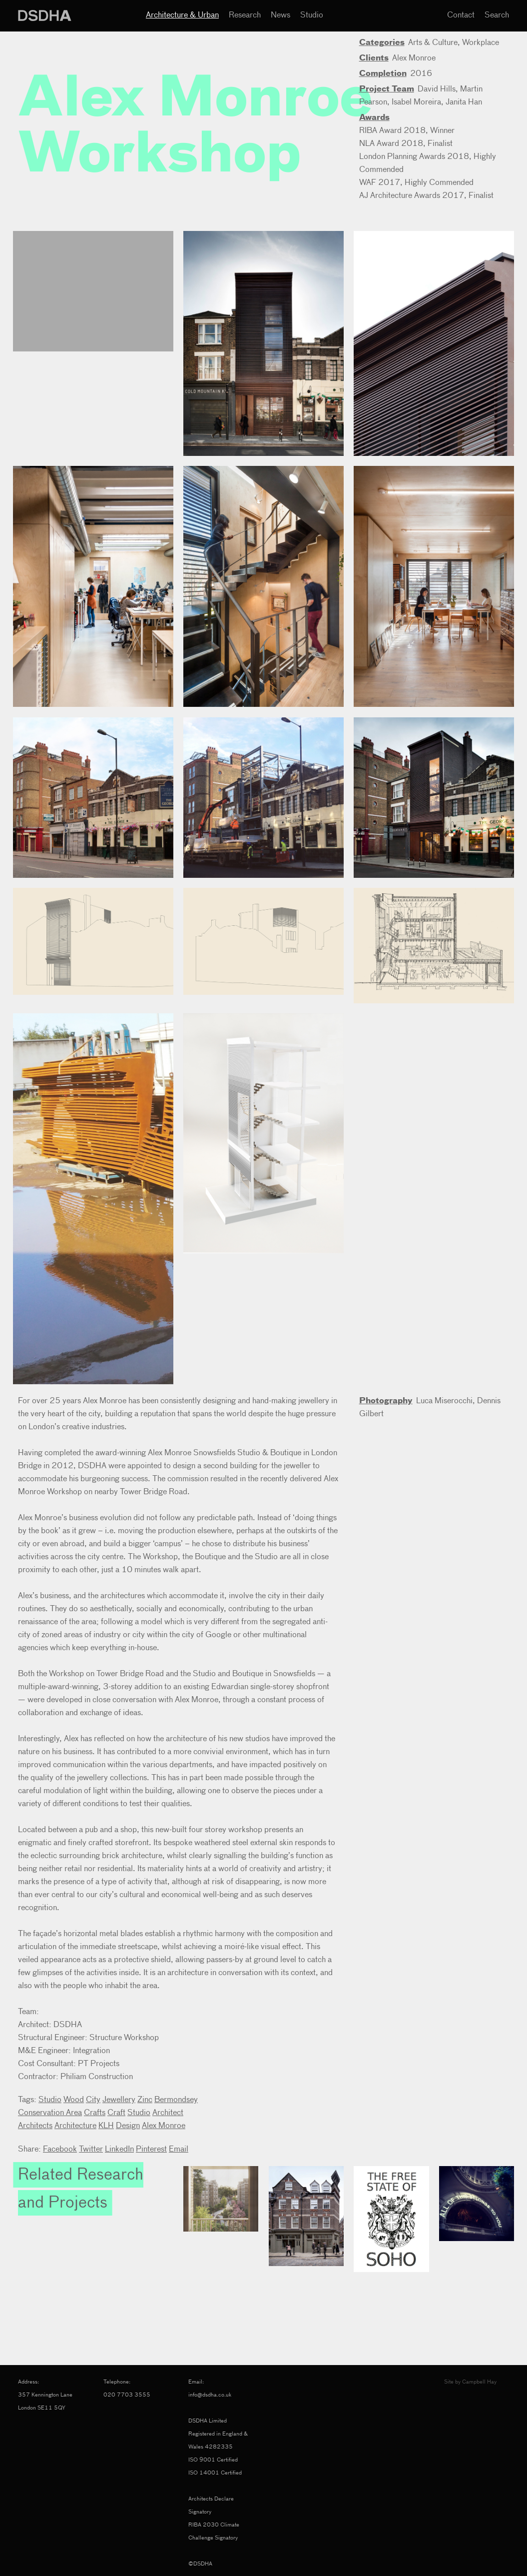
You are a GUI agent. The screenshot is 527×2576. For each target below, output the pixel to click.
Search (497, 15)
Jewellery (118, 2100)
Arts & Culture (433, 43)
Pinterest (151, 2150)
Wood (73, 2100)
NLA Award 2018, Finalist (406, 144)
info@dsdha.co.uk (209, 2395)
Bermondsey (176, 2100)
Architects (35, 2126)
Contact (461, 15)
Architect (167, 2113)
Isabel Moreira (416, 102)
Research (245, 15)
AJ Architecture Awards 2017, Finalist (426, 196)
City (93, 2100)
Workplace (480, 43)
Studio (311, 15)
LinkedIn (119, 2150)
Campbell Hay (479, 2382)
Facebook (60, 2150)
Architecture (75, 2126)
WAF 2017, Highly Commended (416, 183)
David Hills (437, 89)
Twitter (91, 2150)
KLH (106, 2126)
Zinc (144, 2100)
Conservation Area (50, 2113)
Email (178, 2150)
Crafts (94, 2113)
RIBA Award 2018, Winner (407, 131)
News (280, 15)
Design (128, 2126)
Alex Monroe (414, 58)
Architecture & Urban (182, 15)
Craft (116, 2113)
